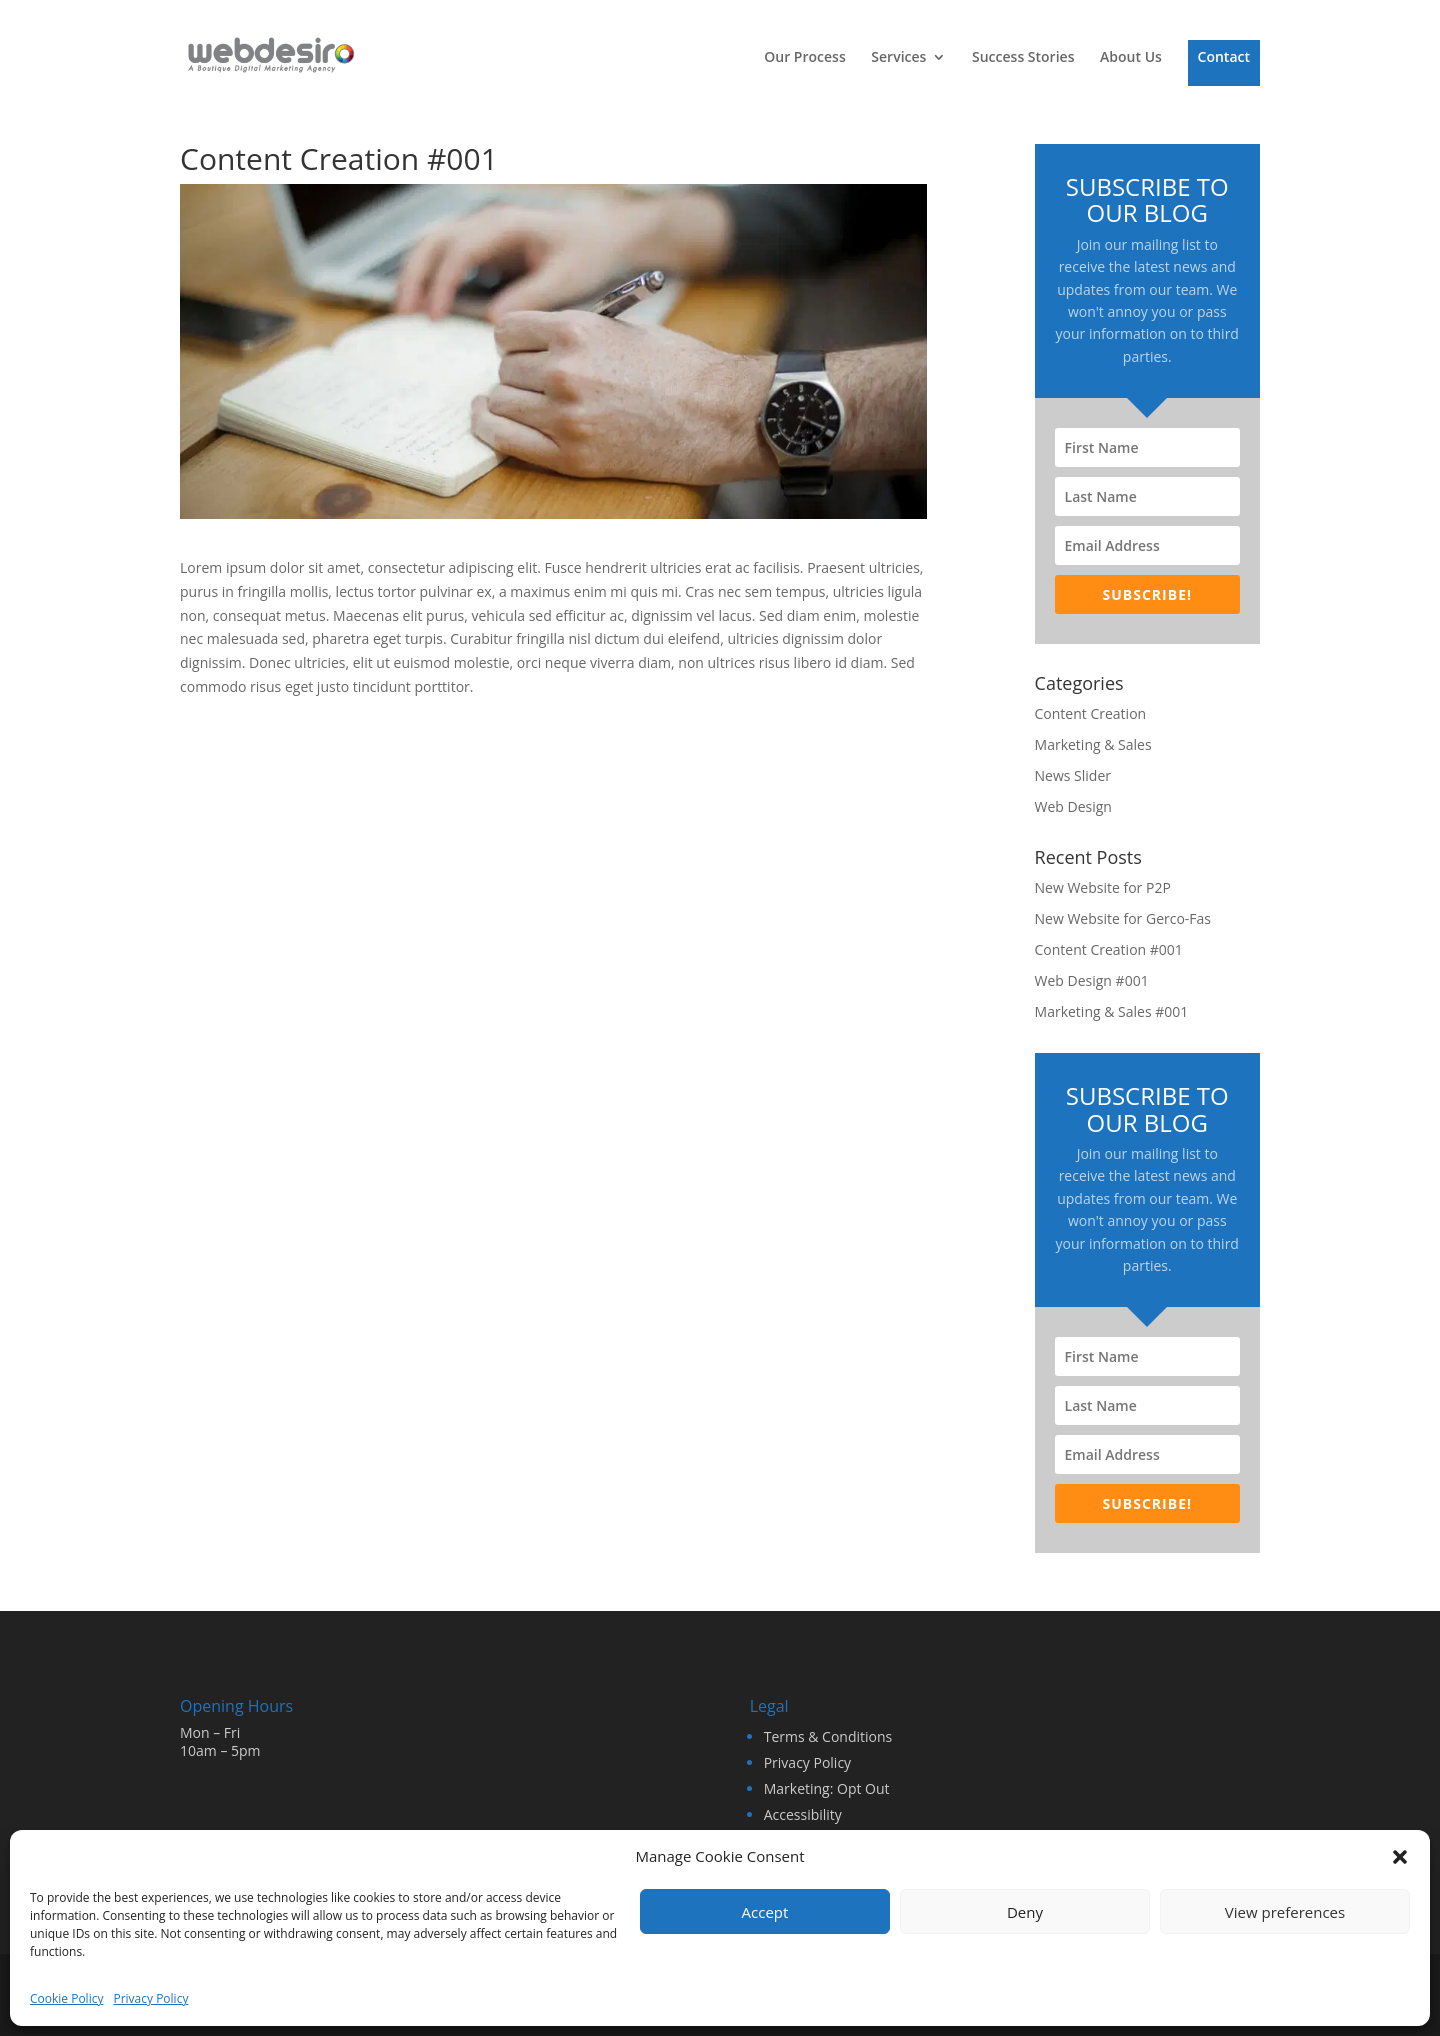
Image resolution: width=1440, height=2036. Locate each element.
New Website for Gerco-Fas (1123, 918)
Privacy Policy (150, 1998)
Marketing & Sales (1093, 744)
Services (898, 58)
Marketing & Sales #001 (1112, 1011)
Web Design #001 (1092, 980)
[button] (1400, 1857)
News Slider (1073, 775)
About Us (1131, 58)
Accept (765, 1912)
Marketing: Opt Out (827, 1788)
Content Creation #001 (1109, 949)
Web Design (1073, 806)
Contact (1224, 58)
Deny (1025, 1912)
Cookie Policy (66, 1998)
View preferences (1285, 1912)
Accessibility (803, 1814)
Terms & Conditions (828, 1736)
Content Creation (1091, 713)
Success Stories (1023, 58)
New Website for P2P (1103, 887)
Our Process (804, 58)
